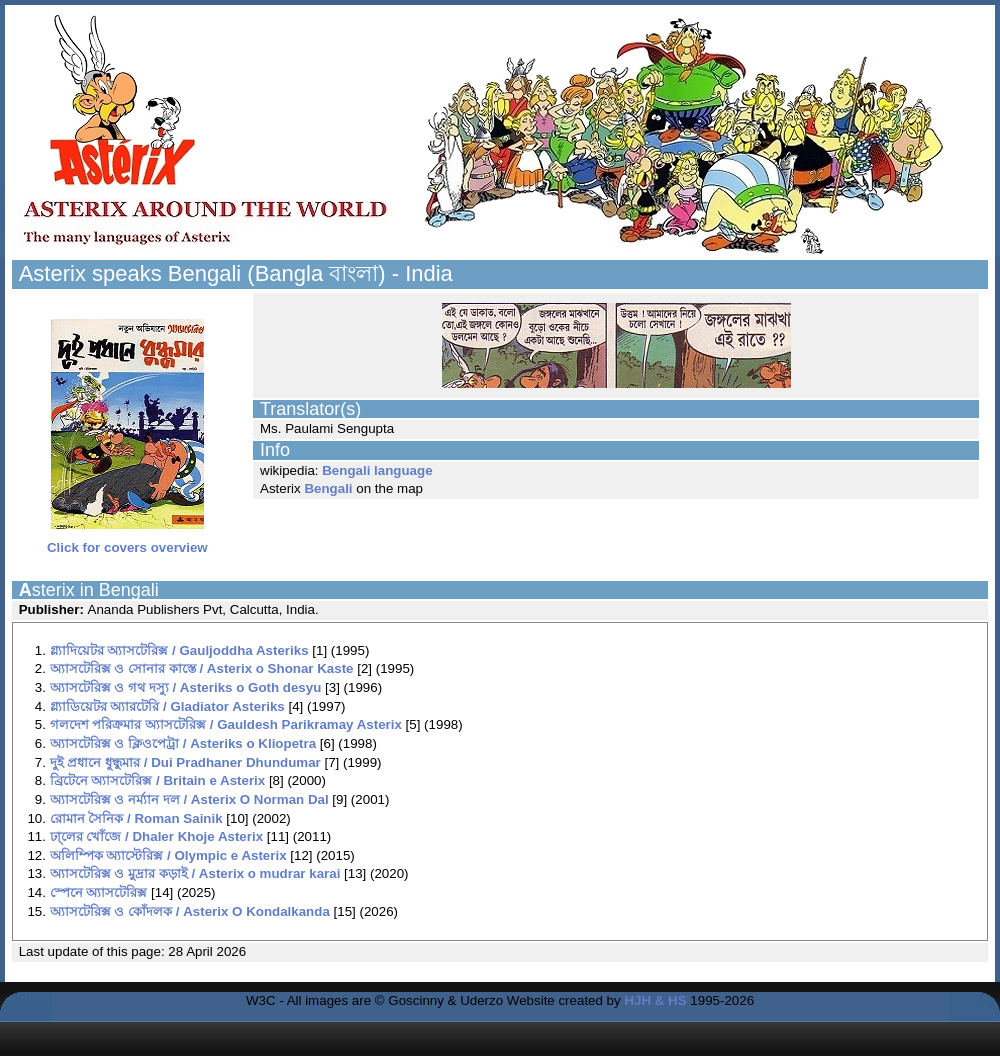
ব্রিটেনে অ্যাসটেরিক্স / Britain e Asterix (158, 780)
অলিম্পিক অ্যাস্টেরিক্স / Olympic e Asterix (168, 855)
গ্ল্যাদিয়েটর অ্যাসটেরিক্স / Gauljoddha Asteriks (179, 650)
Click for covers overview (127, 541)
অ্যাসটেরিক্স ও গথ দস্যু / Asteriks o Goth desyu (186, 687)
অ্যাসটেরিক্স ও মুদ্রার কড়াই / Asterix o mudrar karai (195, 873)
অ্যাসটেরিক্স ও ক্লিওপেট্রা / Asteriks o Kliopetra (183, 743)
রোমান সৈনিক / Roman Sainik (136, 818)
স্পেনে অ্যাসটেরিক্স (99, 892)
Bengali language (377, 470)
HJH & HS (655, 1000)
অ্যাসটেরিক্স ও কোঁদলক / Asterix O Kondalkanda (190, 911)
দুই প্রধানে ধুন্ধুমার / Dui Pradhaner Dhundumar (185, 762)
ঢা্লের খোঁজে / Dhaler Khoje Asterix (156, 836)
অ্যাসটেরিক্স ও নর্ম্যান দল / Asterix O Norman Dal (189, 799)
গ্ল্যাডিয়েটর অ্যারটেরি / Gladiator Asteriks (167, 706)
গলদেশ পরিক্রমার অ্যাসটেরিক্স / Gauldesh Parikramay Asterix (226, 724)
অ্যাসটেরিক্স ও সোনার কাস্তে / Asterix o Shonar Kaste (202, 668)
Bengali (328, 488)
